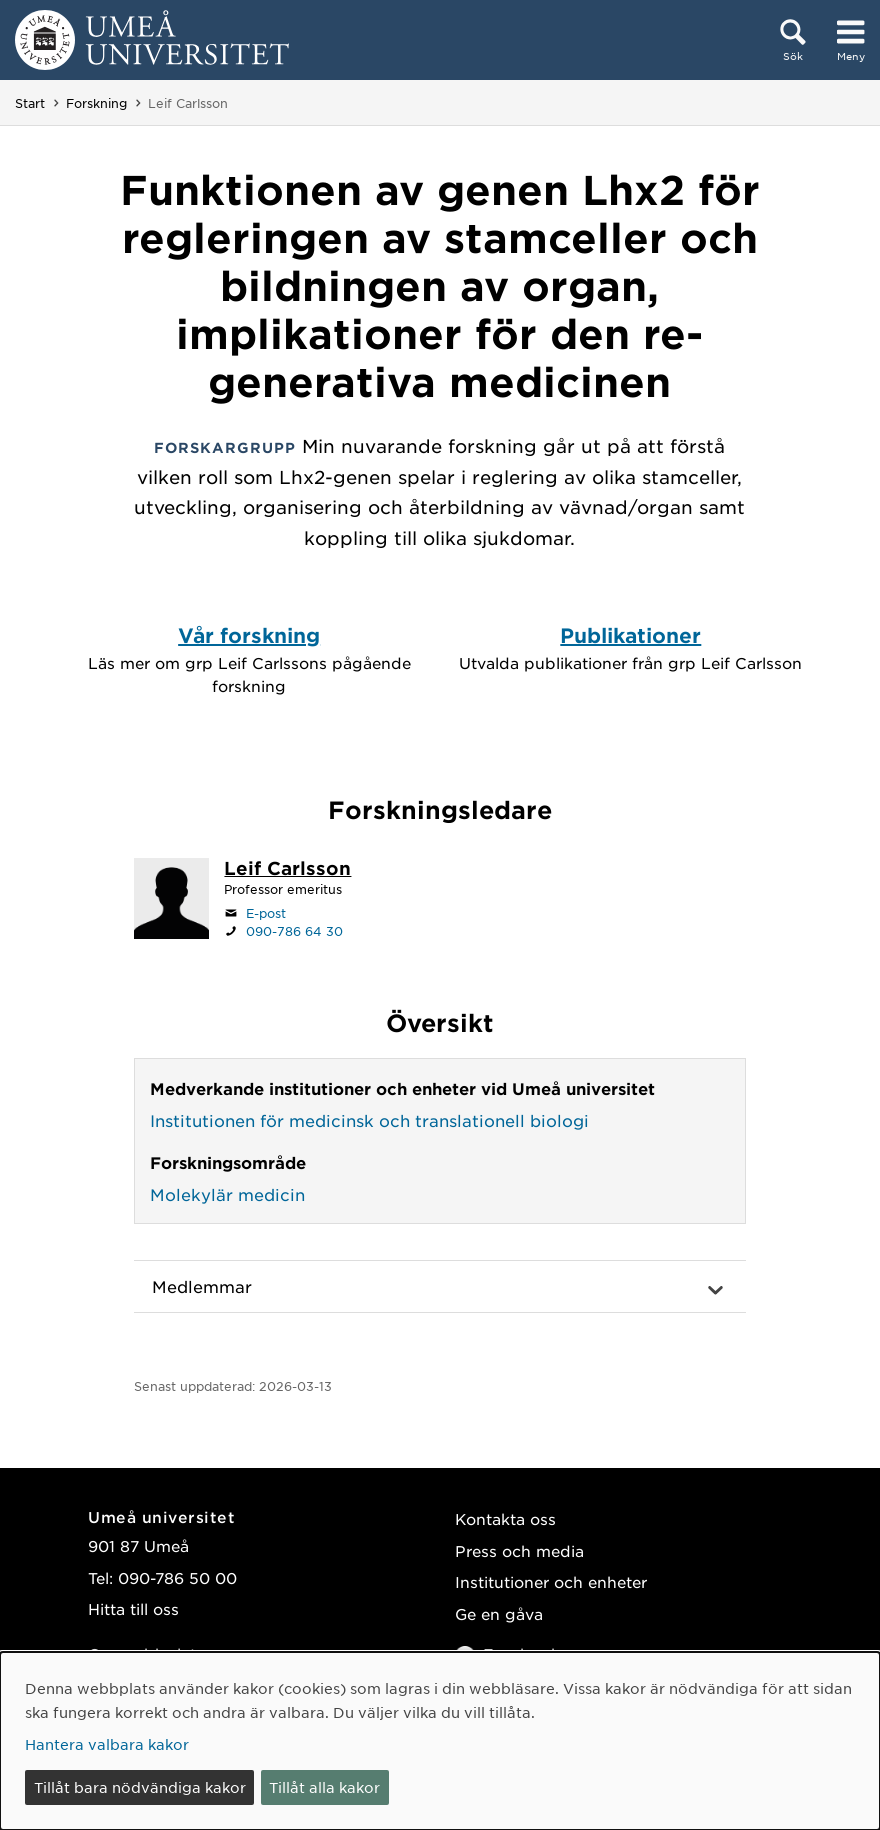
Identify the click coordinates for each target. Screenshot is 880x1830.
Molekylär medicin (227, 1194)
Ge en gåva (499, 1613)
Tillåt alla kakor (324, 1787)
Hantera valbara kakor (107, 1744)
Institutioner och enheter (551, 1581)
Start (30, 103)
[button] (439, 1287)
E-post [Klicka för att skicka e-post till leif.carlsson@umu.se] (266, 913)
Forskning (96, 103)
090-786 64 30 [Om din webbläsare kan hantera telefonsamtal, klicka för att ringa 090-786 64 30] (294, 931)
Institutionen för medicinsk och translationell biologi (369, 1120)
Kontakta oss (505, 1518)
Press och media (519, 1550)
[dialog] (440, 1741)
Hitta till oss (133, 1608)
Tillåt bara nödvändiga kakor (140, 1787)
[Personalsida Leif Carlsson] (287, 870)
